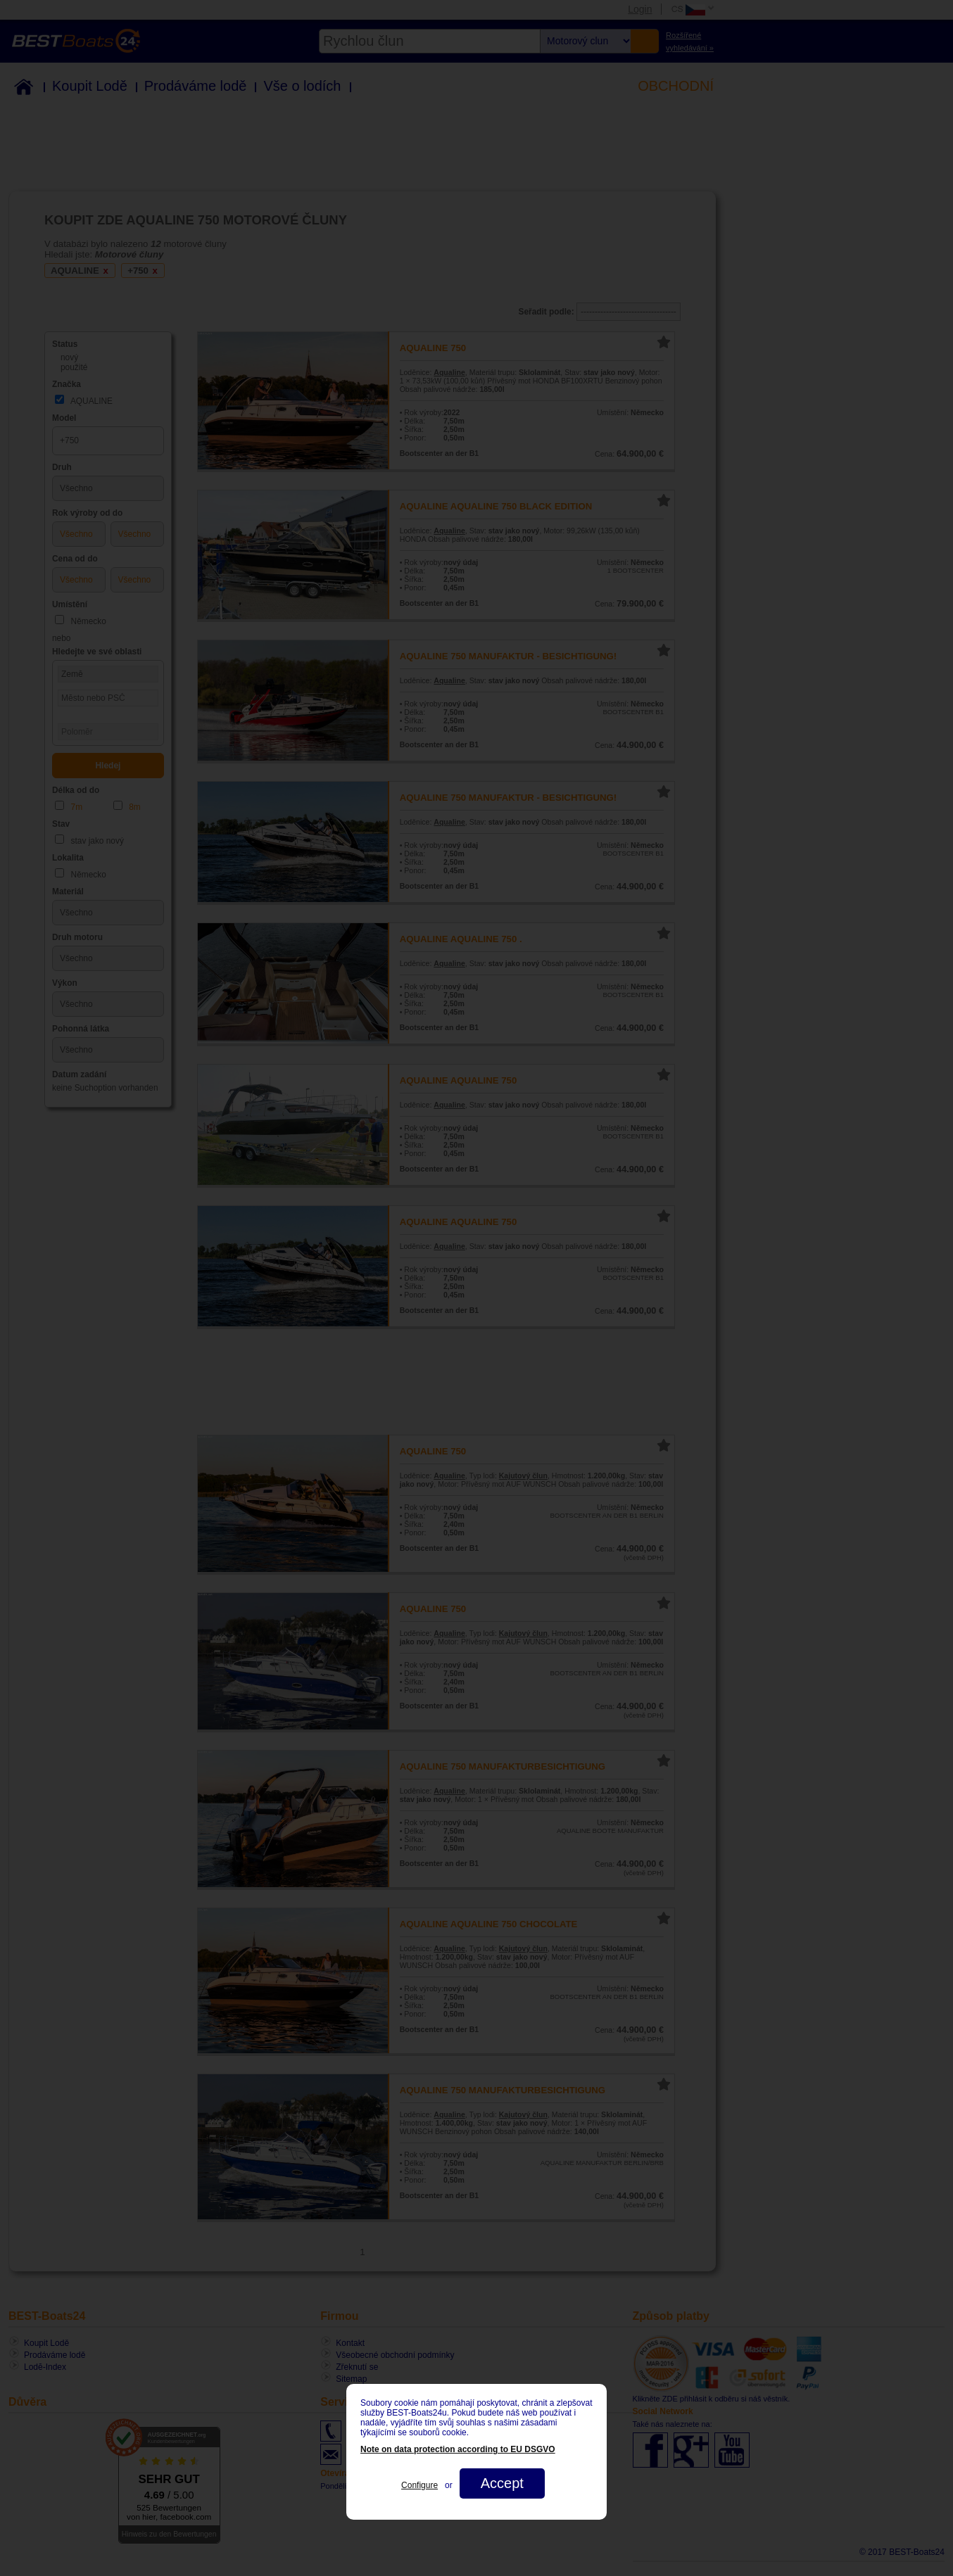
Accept (502, 2483)
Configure (419, 2485)
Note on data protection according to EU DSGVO (457, 2449)
